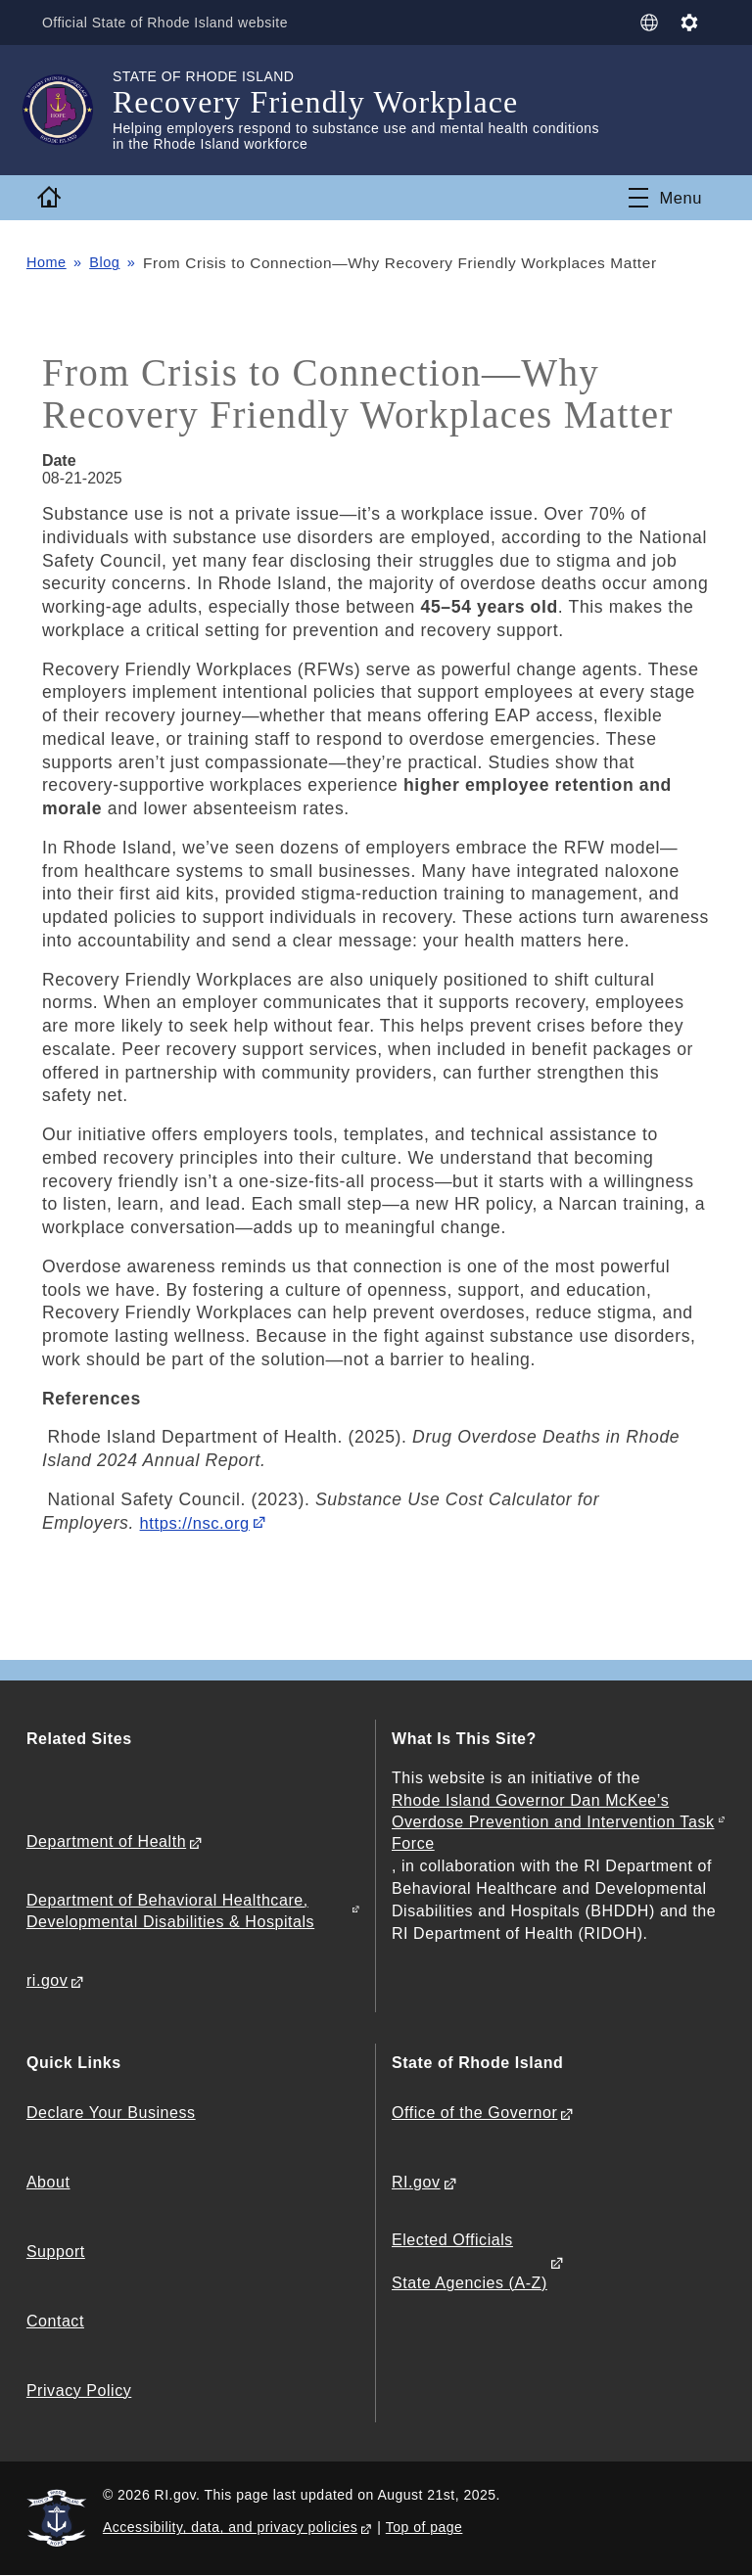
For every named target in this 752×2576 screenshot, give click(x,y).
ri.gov (47, 1980)
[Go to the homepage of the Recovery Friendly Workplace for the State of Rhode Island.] (69, 109)
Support (55, 2251)
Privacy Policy (78, 2390)
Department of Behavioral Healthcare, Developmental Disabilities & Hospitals (170, 1911)
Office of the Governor (474, 2112)
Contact (55, 2321)
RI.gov (416, 2182)
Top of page (424, 2528)
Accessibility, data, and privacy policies (230, 2528)
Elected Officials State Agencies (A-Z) (469, 2262)
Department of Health (106, 1841)
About (48, 2182)
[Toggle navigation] (664, 197)
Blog (109, 262)
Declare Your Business (111, 2112)
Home (48, 262)
